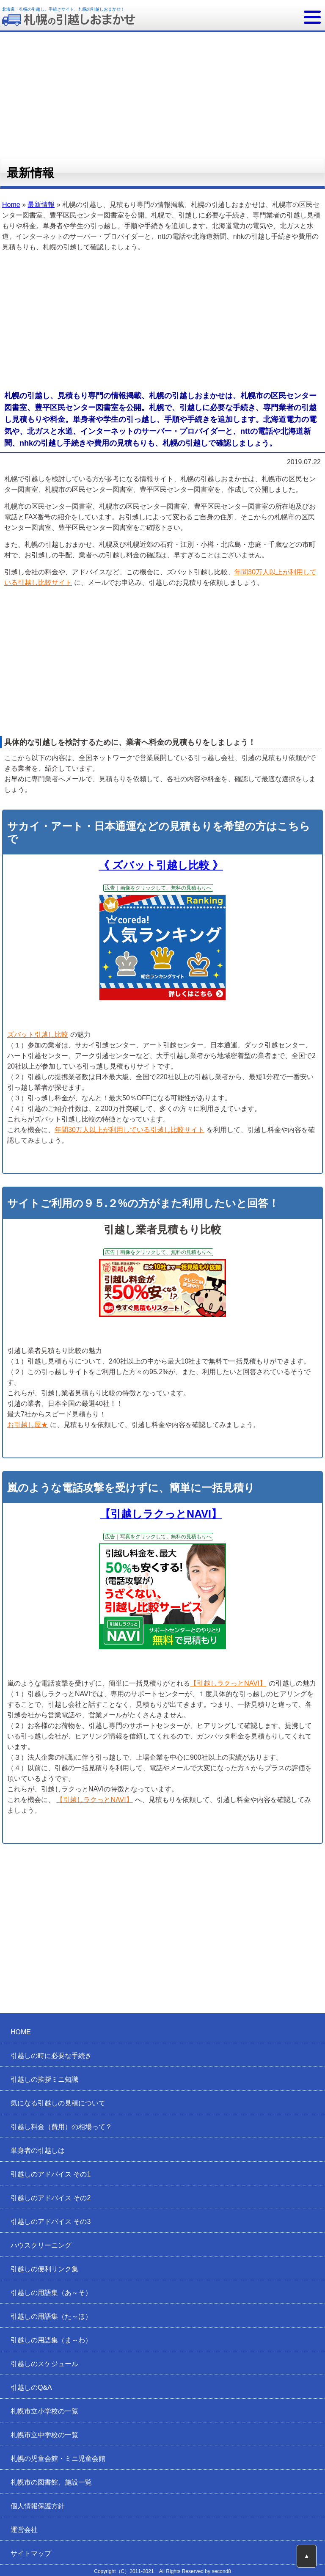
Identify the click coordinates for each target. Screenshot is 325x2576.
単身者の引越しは (38, 2150)
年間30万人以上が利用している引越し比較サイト (129, 1129)
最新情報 (41, 204)
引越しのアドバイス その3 (51, 2221)
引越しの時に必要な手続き (51, 2055)
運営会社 (24, 2529)
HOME (21, 2032)
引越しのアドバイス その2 (51, 2197)
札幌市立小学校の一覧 (44, 2411)
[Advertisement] (162, 322)
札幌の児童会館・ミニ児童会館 (58, 2458)
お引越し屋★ (27, 1424)
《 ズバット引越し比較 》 (161, 865)
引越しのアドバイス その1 (51, 2174)
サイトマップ (31, 2553)
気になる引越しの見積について (58, 2103)
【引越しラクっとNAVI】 (161, 1514)
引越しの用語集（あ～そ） (51, 2292)
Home (11, 204)
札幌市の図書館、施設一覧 (51, 2482)
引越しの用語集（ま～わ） (51, 2340)
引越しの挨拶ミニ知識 (44, 2079)
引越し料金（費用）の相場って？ (61, 2126)
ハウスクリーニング (41, 2245)
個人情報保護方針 (38, 2506)
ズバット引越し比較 (37, 1034)
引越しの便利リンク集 (44, 2269)
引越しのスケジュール (44, 2363)
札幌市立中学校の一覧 (44, 2434)
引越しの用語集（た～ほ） (51, 2316)
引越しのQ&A (31, 2387)
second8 (221, 2571)
